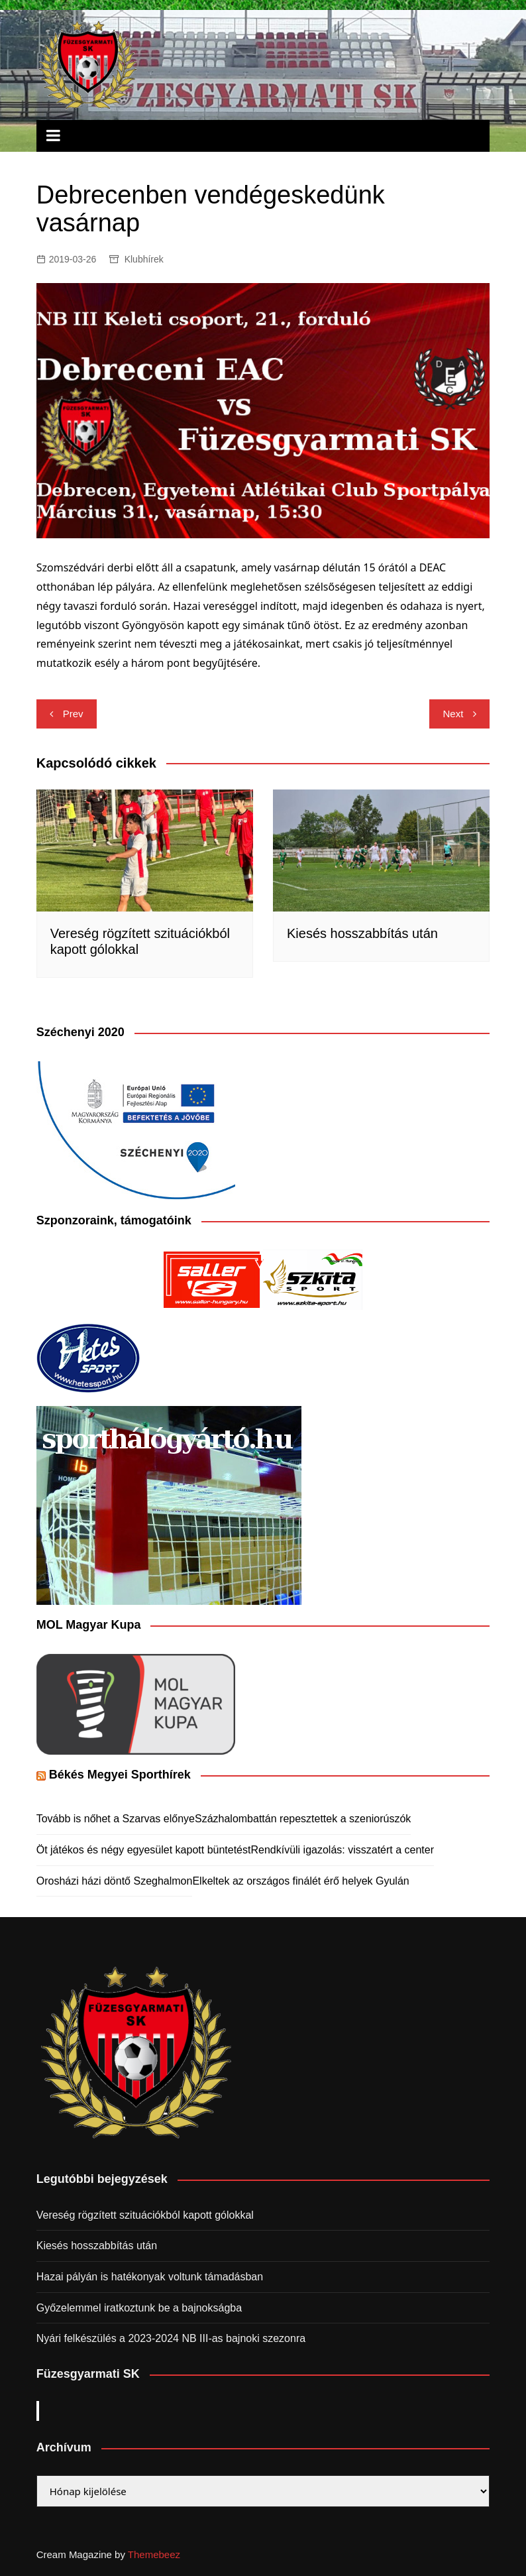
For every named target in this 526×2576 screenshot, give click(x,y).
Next (453, 713)
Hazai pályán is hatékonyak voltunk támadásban (149, 2276)
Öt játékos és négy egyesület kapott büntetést (143, 1849)
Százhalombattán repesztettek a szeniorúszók (303, 1818)
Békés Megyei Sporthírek (120, 1774)
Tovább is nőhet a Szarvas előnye (115, 1818)
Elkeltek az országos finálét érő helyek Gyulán (300, 1881)
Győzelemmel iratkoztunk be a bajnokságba (139, 2307)
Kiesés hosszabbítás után (362, 933)
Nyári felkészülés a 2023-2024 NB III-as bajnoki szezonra (170, 2338)
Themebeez (154, 2554)
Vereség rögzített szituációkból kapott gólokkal (145, 2215)
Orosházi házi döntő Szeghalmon (114, 1881)
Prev (73, 713)
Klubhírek (144, 259)
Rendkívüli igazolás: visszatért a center (342, 1849)
